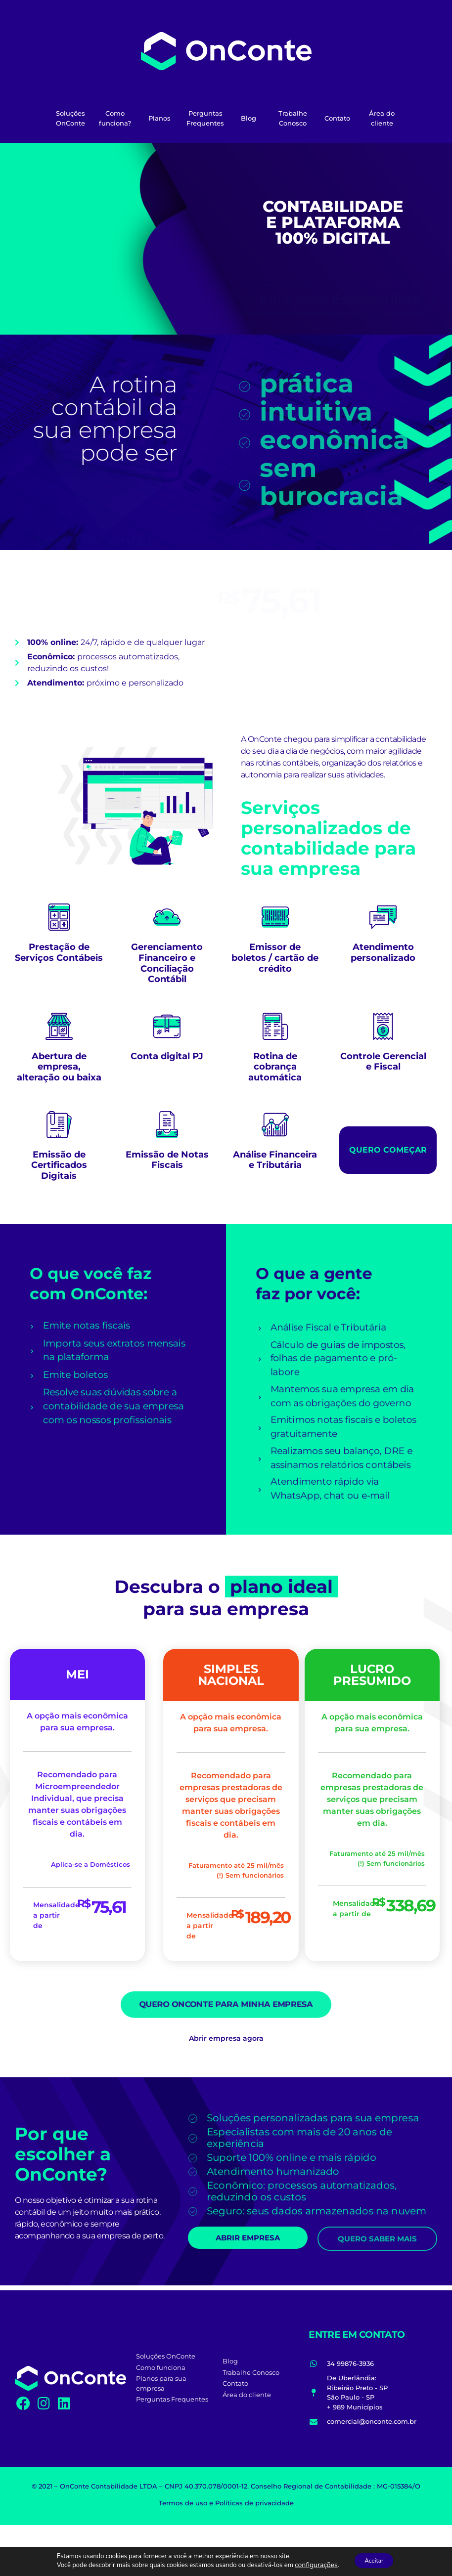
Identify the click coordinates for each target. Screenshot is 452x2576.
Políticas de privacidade (254, 2503)
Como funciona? (115, 118)
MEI (77, 1674)
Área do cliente (382, 118)
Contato (337, 118)
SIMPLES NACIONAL (231, 1675)
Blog (248, 118)
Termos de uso (183, 2503)
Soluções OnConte (70, 118)
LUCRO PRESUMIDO (372, 1675)
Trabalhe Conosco (292, 118)
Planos (159, 118)
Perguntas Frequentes (205, 118)
